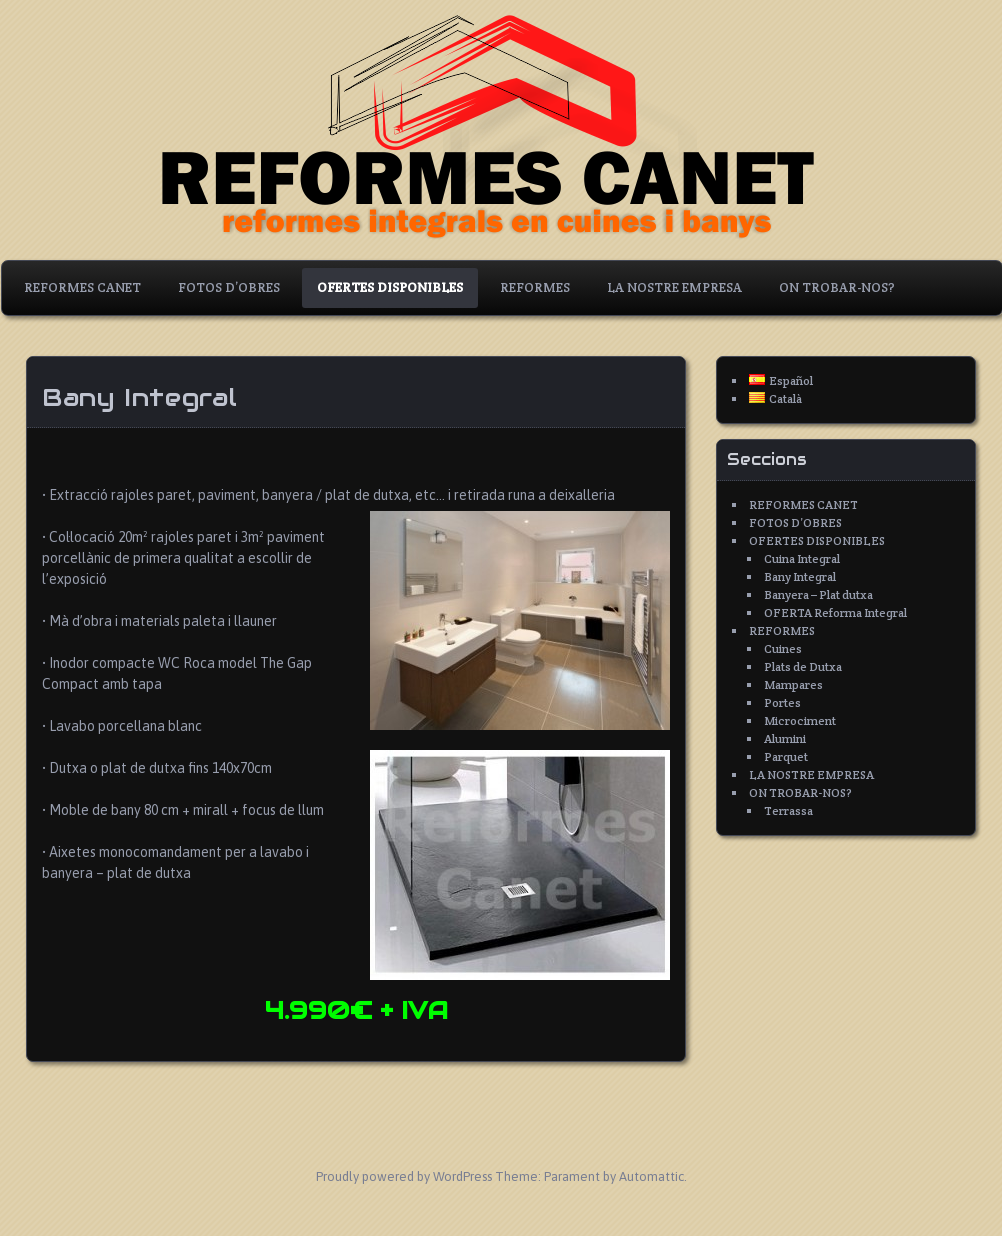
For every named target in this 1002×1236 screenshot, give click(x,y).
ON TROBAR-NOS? (837, 287)
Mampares (793, 684)
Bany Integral (800, 576)
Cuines (783, 648)
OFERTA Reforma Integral (835, 612)
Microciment (800, 720)
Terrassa (788, 810)
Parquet (786, 756)
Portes (782, 702)
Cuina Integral (802, 558)
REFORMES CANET (82, 287)
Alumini (785, 738)
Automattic (651, 1176)
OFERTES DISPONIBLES (390, 287)
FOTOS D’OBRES (229, 287)
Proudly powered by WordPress (404, 1176)
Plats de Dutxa (803, 666)
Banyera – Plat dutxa (818, 594)
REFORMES (535, 287)
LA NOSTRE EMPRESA (674, 287)
